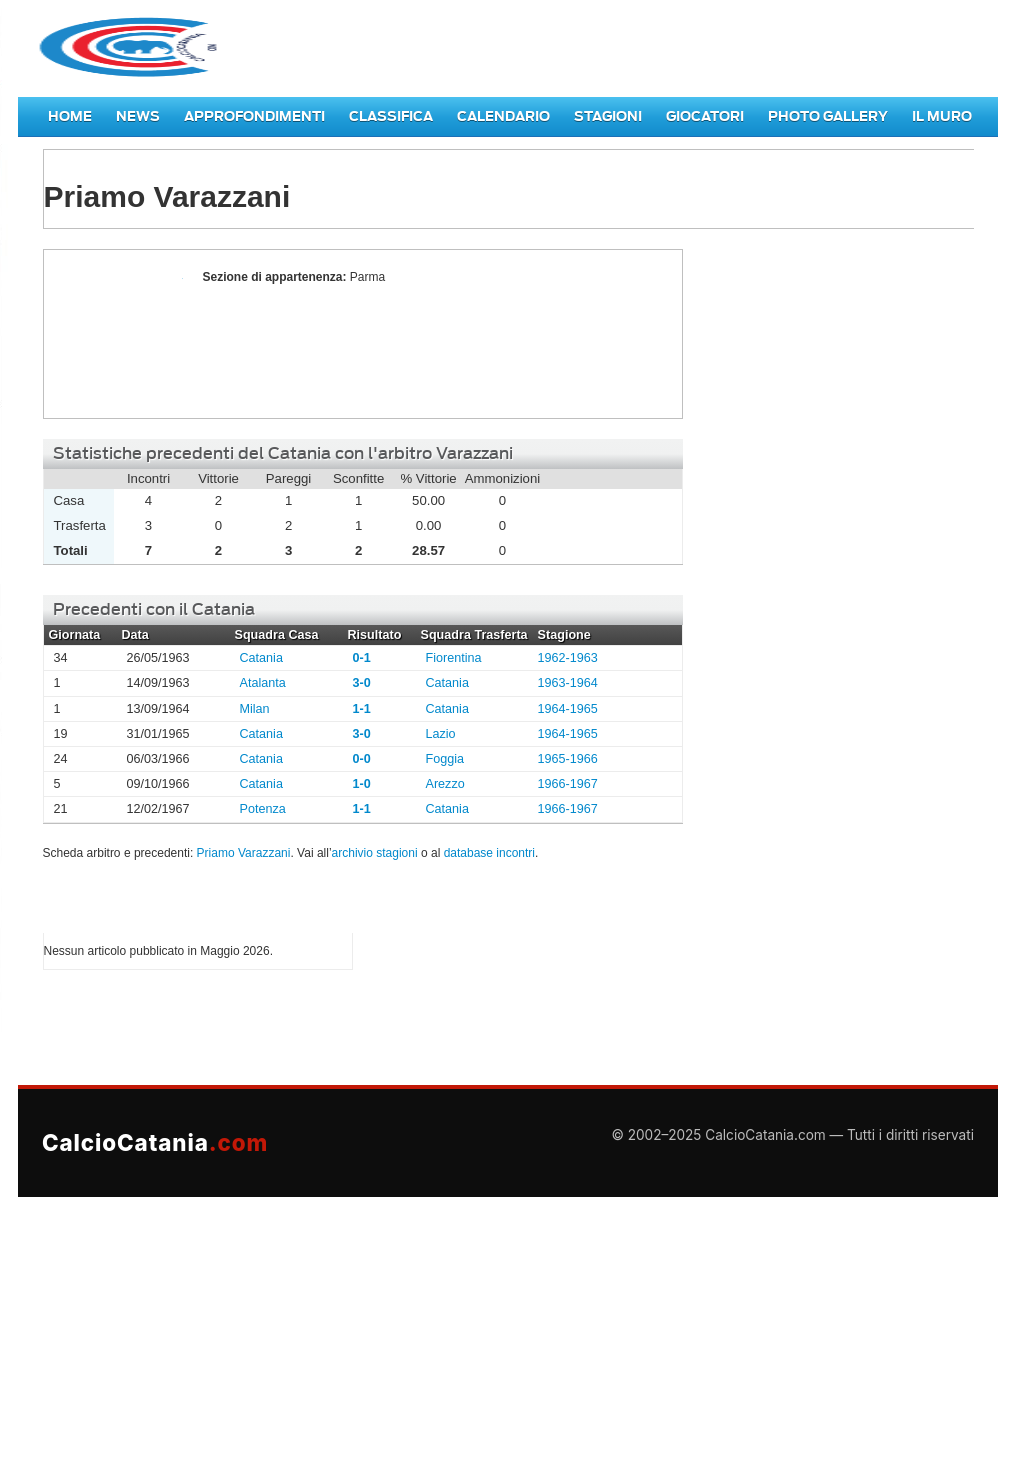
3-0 (362, 683)
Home (70, 116)
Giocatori (705, 116)
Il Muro (942, 116)
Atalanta (263, 683)
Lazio (441, 734)
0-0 (362, 759)
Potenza (263, 809)
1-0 (362, 784)
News (138, 116)
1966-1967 (568, 784)
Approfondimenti (254, 116)
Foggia (445, 759)
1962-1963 (568, 658)
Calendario (503, 116)
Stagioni (608, 116)
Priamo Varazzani (118, 334)
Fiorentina (454, 658)
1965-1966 (568, 759)
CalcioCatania (155, 1142)
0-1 (362, 658)
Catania (261, 658)
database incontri (489, 853)
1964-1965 (568, 709)
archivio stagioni (375, 853)
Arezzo (445, 784)
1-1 (362, 709)
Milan (255, 709)
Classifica (391, 116)
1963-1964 (568, 683)
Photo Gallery (828, 116)
